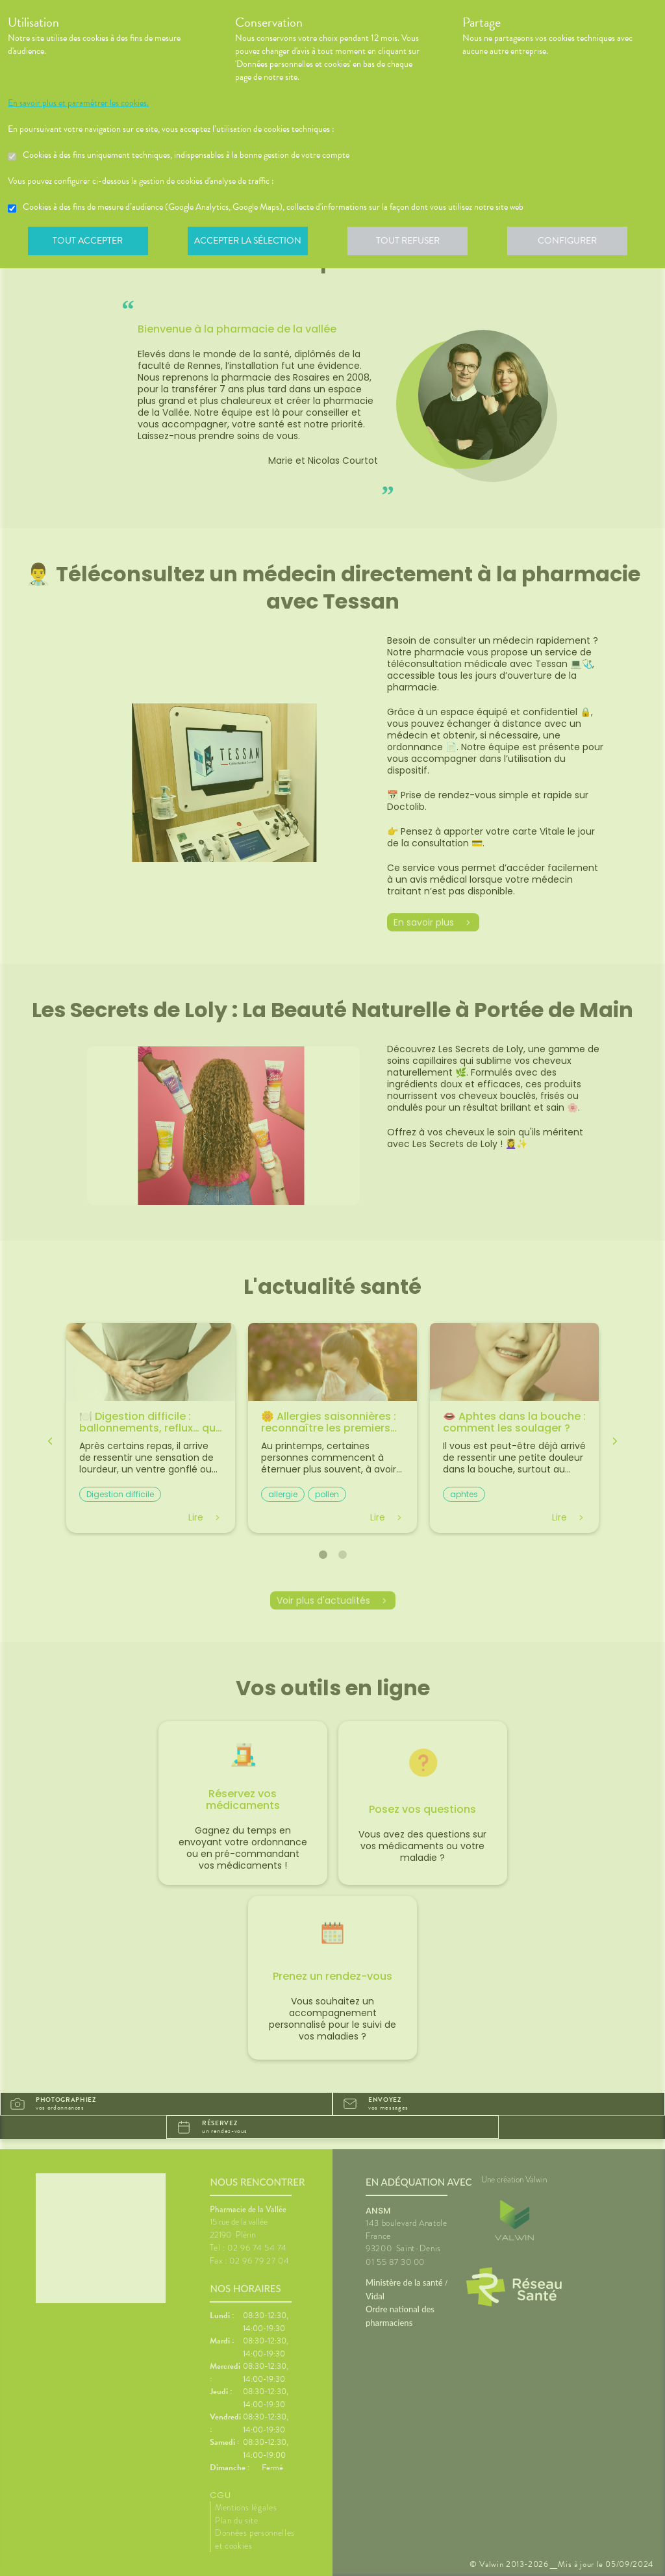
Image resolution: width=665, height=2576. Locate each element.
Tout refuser (414, 243)
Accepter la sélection (251, 243)
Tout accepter (89, 243)
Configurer (576, 243)
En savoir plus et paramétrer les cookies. (78, 103)
